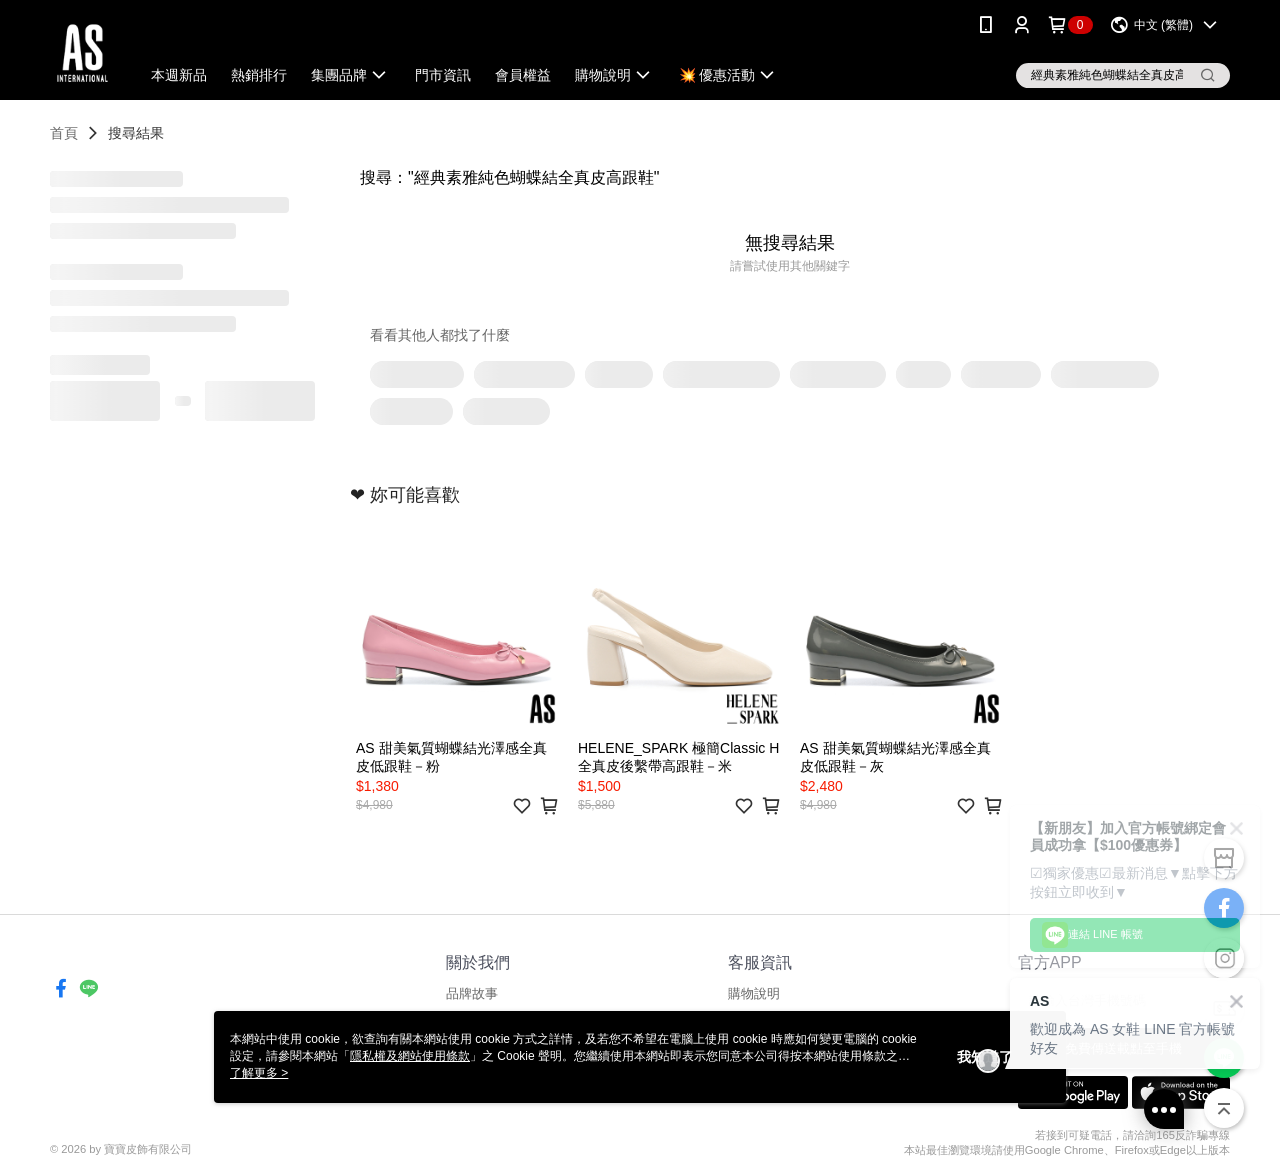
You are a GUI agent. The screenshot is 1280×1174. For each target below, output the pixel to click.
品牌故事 (472, 993)
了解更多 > (259, 1073)
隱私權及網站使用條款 (410, 1056)
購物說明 (754, 993)
